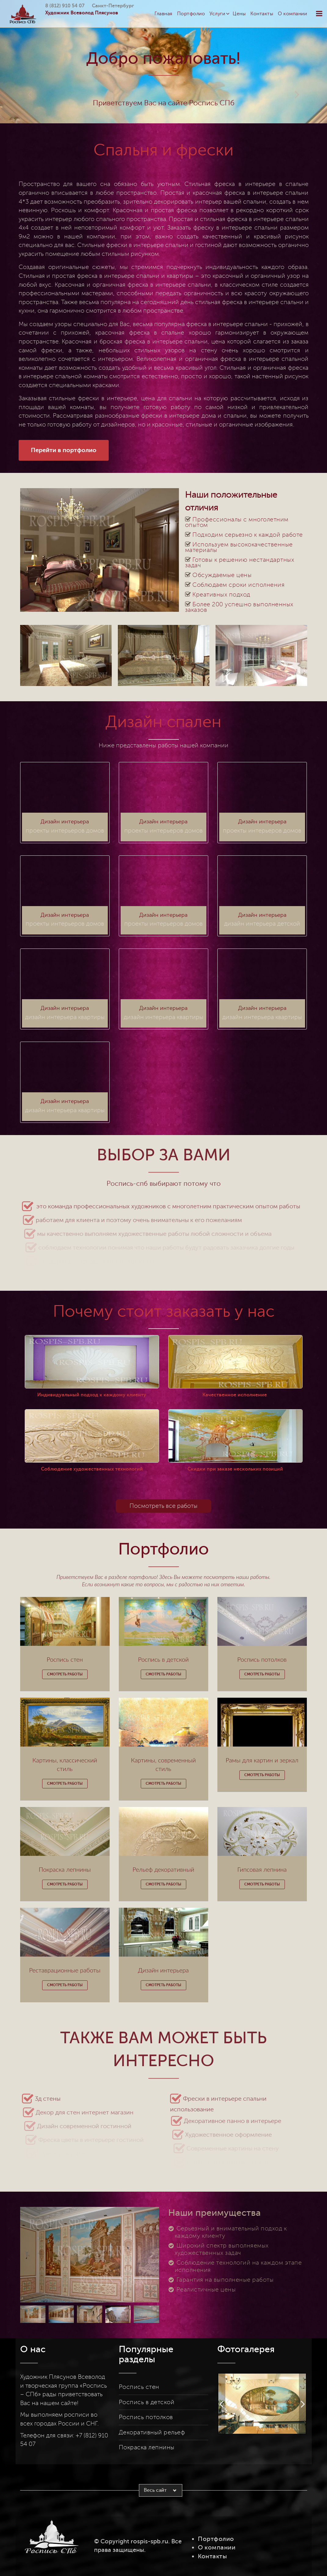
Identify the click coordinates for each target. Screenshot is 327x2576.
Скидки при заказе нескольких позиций (235, 1469)
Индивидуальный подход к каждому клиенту (91, 1395)
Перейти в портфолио (63, 450)
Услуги (217, 13)
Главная (163, 13)
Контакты (261, 13)
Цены (239, 13)
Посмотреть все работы (163, 1506)
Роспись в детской (147, 2402)
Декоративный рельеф (152, 2432)
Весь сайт (155, 2490)
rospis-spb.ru (149, 2541)
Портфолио (191, 13)
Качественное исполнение (235, 1395)
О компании (292, 13)
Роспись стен (139, 2387)
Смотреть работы (65, 1674)
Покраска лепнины (147, 2447)
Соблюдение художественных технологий (92, 1469)
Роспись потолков (146, 2417)
